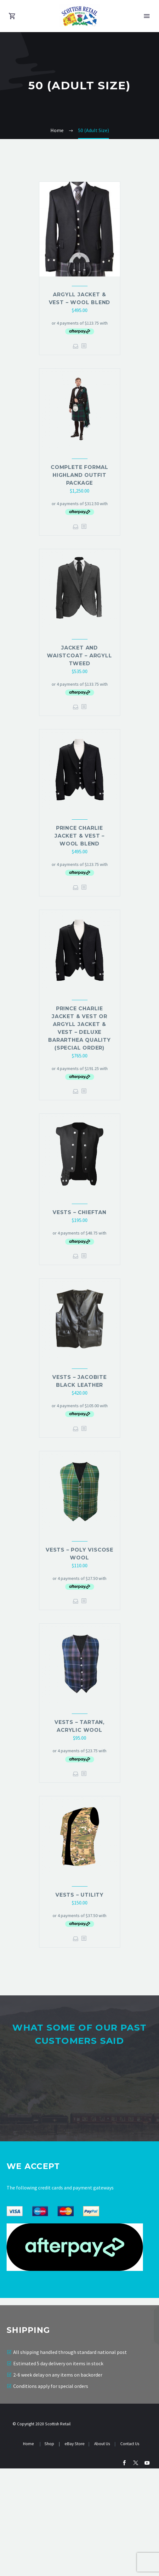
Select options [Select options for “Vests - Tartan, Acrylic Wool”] (76, 1774)
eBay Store (75, 2551)
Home (29, 2551)
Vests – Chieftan (79, 1212)
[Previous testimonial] (6, 2138)
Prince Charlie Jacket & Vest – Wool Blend (79, 836)
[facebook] (124, 2570)
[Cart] (12, 16)
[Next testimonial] (152, 2138)
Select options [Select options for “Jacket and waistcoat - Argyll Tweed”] (76, 707)
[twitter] (135, 2570)
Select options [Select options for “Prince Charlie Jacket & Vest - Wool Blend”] (76, 887)
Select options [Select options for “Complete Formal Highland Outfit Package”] (76, 527)
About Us (102, 2551)
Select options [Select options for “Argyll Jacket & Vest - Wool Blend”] (76, 346)
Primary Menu (147, 16)
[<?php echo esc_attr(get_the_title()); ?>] (83, 346)
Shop (49, 2551)
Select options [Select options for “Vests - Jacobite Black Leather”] (76, 1429)
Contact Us (129, 2551)
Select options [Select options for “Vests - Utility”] (76, 1939)
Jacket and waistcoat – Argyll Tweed (79, 655)
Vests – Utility (79, 1895)
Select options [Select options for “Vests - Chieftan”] (76, 1256)
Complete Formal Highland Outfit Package (79, 475)
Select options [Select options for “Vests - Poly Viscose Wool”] (76, 1601)
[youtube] (147, 2570)
